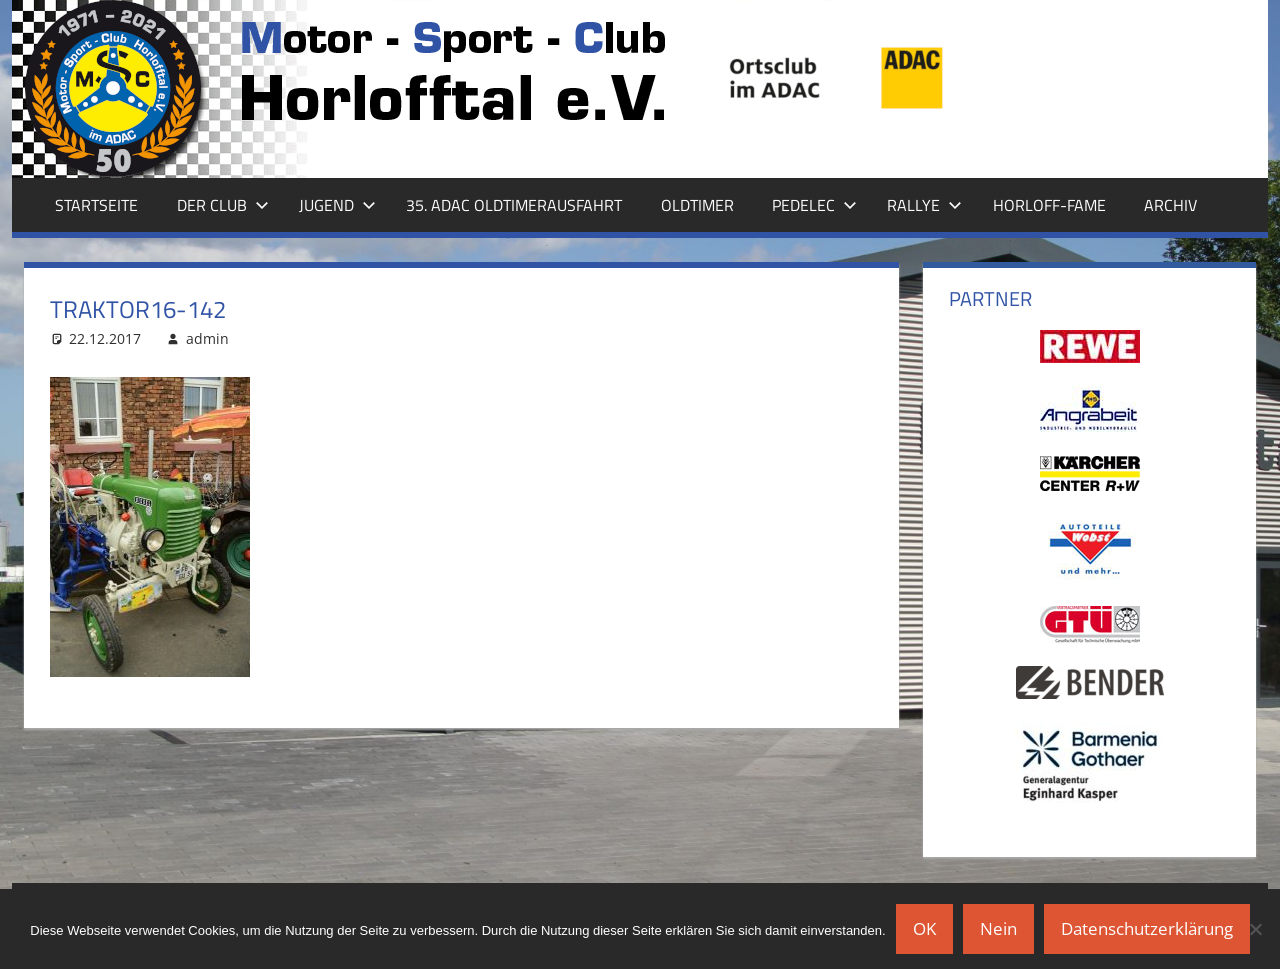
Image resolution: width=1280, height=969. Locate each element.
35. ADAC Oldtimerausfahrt (514, 205)
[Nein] (1255, 929)
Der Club (223, 205)
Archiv (1170, 205)
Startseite (96, 205)
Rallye (924, 205)
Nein (998, 928)
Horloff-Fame (1049, 205)
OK (924, 928)
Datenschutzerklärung (1147, 928)
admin (207, 338)
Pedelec (814, 205)
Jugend (337, 205)
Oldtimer (697, 205)
